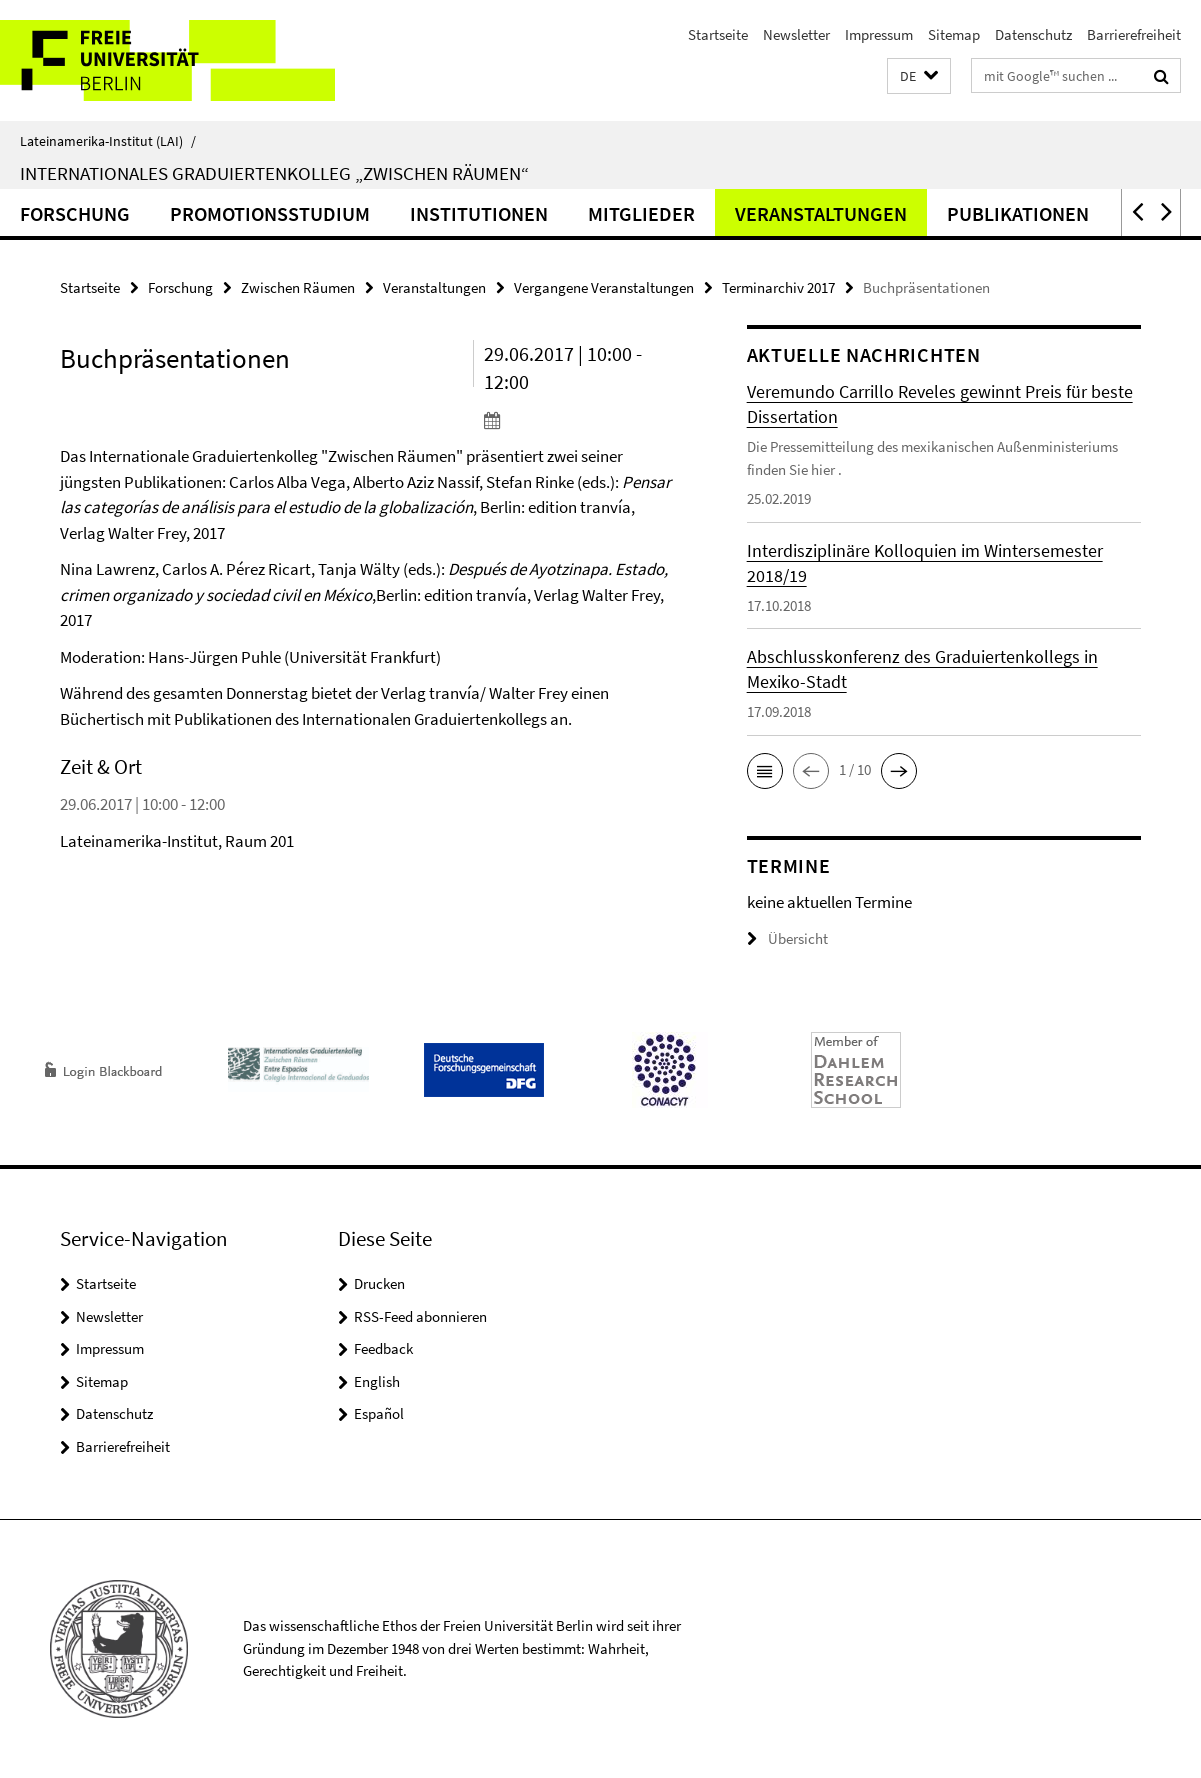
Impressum (879, 34)
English (377, 1381)
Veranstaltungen (821, 213)
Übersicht (787, 938)
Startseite (718, 34)
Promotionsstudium (270, 213)
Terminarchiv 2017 (778, 287)
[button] (919, 76)
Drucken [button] (379, 1283)
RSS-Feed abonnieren (420, 1316)
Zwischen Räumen (298, 287)
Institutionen (479, 213)
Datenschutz (1033, 34)
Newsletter (796, 34)
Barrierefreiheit (1134, 34)
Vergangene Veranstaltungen (604, 287)
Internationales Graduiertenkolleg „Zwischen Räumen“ (274, 173)
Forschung (75, 213)
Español (379, 1413)
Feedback (383, 1348)
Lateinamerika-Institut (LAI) (108, 141)
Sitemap (954, 34)
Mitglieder (641, 213)
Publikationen (1018, 213)
